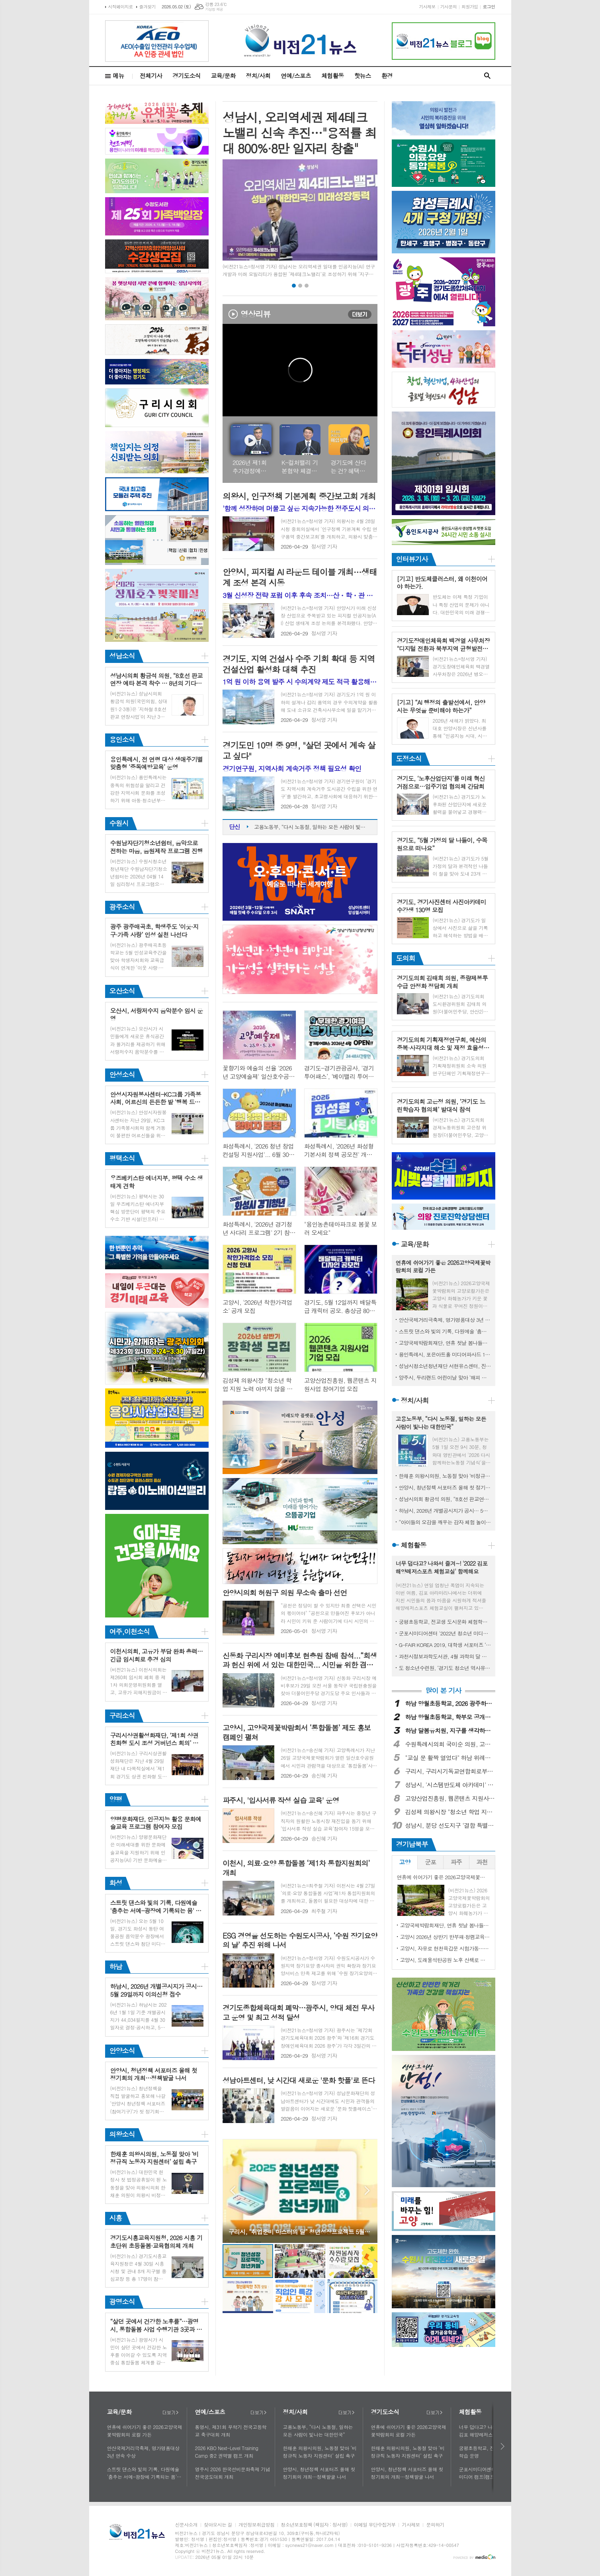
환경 (387, 75)
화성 (115, 1883)
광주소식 (122, 907)
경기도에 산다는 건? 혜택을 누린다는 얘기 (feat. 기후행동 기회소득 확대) (348, 466)
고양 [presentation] (404, 1862)
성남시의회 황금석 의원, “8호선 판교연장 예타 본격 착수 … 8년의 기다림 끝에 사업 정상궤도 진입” (445, 1499)
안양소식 (122, 2050)
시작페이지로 (120, 7)
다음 (503, 2446)
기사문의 (448, 7)
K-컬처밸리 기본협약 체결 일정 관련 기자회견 (300, 466)
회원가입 (469, 7)
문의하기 (435, 2525)
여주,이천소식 (129, 1631)
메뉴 (118, 75)
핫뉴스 (362, 75)
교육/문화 (223, 75)
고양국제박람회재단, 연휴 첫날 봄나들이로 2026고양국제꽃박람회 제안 (445, 1343)
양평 (115, 1799)
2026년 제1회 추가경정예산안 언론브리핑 (250, 466)
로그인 (489, 7)
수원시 (119, 823)
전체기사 (151, 75)
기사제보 (427, 7)
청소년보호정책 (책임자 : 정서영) (314, 2525)
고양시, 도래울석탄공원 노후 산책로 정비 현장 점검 (445, 1960)
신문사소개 (186, 2525)
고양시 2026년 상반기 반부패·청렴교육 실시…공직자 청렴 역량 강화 (445, 1937)
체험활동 (332, 75)
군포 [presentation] (430, 1862)
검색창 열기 (487, 76)
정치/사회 (258, 75)
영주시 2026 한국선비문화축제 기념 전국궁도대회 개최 (232, 2473)
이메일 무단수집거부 (375, 2525)
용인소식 (122, 739)
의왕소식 (122, 2134)
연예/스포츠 (296, 75)
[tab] (405, 1862)
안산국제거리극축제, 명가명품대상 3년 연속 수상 (445, 1319)
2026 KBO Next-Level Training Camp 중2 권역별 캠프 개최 (226, 2452)
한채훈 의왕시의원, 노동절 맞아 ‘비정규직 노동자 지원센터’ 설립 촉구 (445, 1476)
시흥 (115, 2218)
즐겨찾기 (147, 7)
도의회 (405, 958)
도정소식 (409, 758)
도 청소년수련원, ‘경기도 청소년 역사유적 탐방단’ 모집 (445, 1668)
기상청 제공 (214, 9)
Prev (233, 2190)
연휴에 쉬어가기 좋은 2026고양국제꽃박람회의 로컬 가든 (144, 2430)
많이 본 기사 (443, 1690)
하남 (115, 1966)
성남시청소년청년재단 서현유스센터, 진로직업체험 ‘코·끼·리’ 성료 (445, 1366)
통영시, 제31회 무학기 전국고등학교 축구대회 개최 (231, 2430)
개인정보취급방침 (256, 2525)
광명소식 (122, 2301)
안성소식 (122, 1074)
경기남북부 (412, 1844)
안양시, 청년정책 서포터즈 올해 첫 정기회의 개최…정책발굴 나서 (445, 1487)
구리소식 (122, 1715)
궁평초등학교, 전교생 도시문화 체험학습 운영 (445, 1621)
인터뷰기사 (412, 559)
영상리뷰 (255, 314)
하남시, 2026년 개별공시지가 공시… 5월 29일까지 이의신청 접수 (445, 1510)
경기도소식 (186, 75)
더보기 (359, 314)
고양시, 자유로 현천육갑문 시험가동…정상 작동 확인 (445, 1948)
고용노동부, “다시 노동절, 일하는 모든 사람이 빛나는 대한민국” (311, 827)
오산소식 (122, 991)
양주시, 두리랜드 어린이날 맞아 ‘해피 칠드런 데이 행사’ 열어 (445, 1377)
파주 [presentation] (456, 1862)
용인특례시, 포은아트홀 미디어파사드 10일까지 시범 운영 (445, 1354)
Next (367, 2190)
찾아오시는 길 (218, 2525)
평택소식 (122, 1158)
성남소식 (122, 656)
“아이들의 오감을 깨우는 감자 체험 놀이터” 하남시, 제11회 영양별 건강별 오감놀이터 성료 (445, 1522)
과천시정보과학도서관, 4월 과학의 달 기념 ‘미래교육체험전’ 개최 (445, 1656)
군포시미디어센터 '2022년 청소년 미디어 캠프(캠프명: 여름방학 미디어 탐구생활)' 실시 (445, 1633)
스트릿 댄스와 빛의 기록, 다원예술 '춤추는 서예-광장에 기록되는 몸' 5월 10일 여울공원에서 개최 (445, 1331)
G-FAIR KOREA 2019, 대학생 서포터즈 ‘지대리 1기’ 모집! (445, 1645)
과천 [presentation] (482, 1862)
